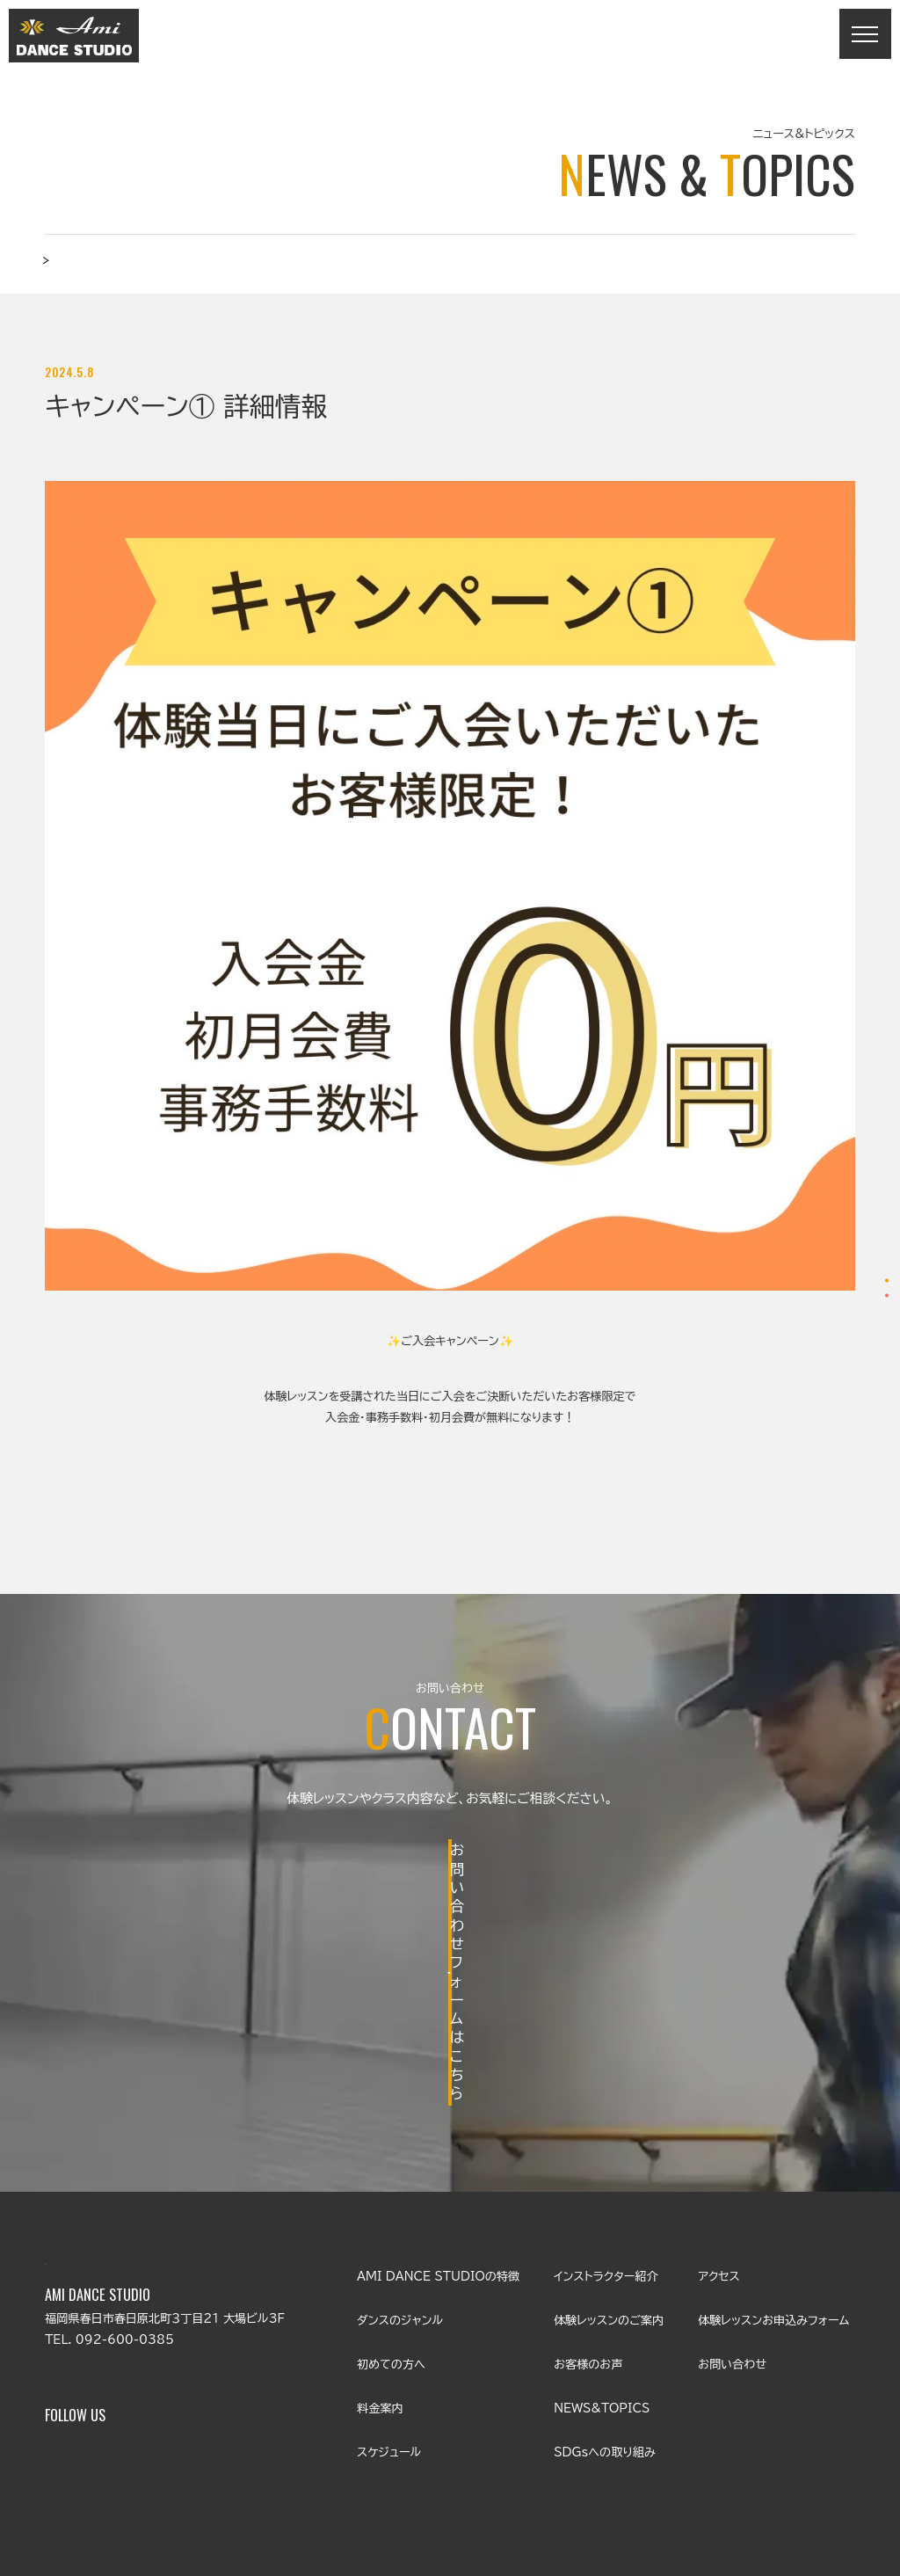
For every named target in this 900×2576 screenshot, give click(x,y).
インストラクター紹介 (605, 2149)
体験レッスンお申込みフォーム (773, 2192)
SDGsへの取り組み (604, 2324)
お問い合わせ (845, 1336)
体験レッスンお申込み (845, 1239)
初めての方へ (391, 2236)
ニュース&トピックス (142, 272)
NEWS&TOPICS (602, 2280)
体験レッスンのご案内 (609, 2192)
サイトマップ (825, 2452)
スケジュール (389, 2324)
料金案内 (380, 2280)
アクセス (718, 2149)
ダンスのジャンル (400, 2192)
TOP (59, 272)
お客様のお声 (588, 2236)
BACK (450, 1531)
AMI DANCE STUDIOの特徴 (438, 2149)
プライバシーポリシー (713, 2452)
